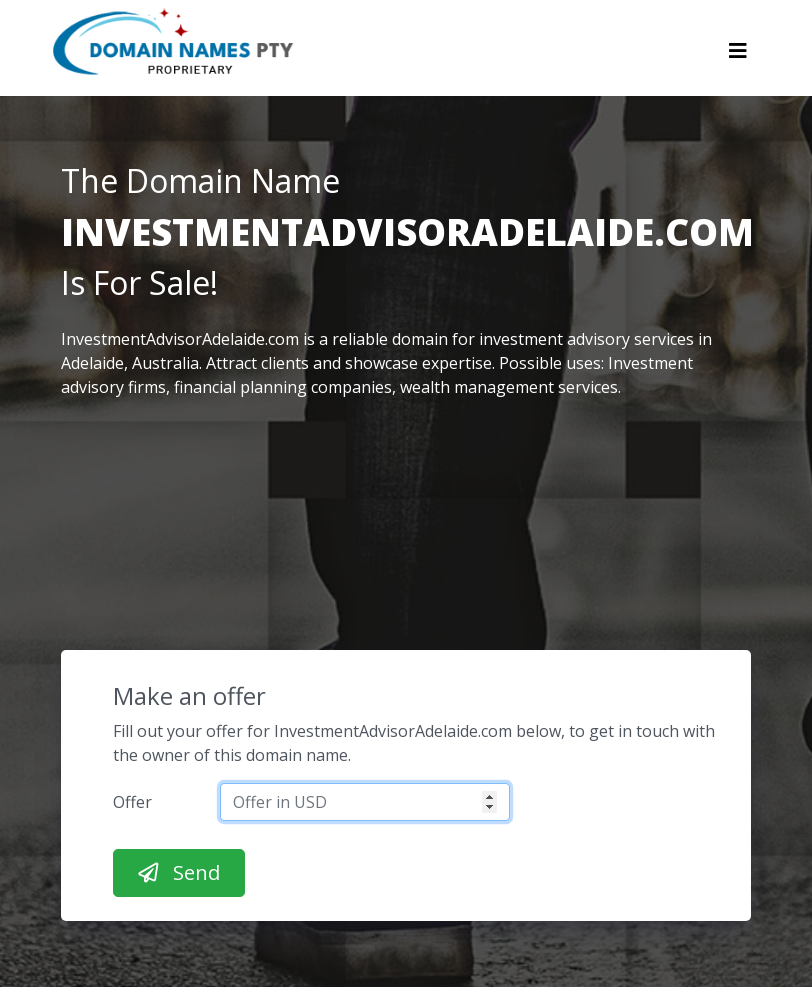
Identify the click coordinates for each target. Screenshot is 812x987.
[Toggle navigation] (738, 56)
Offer (132, 802)
